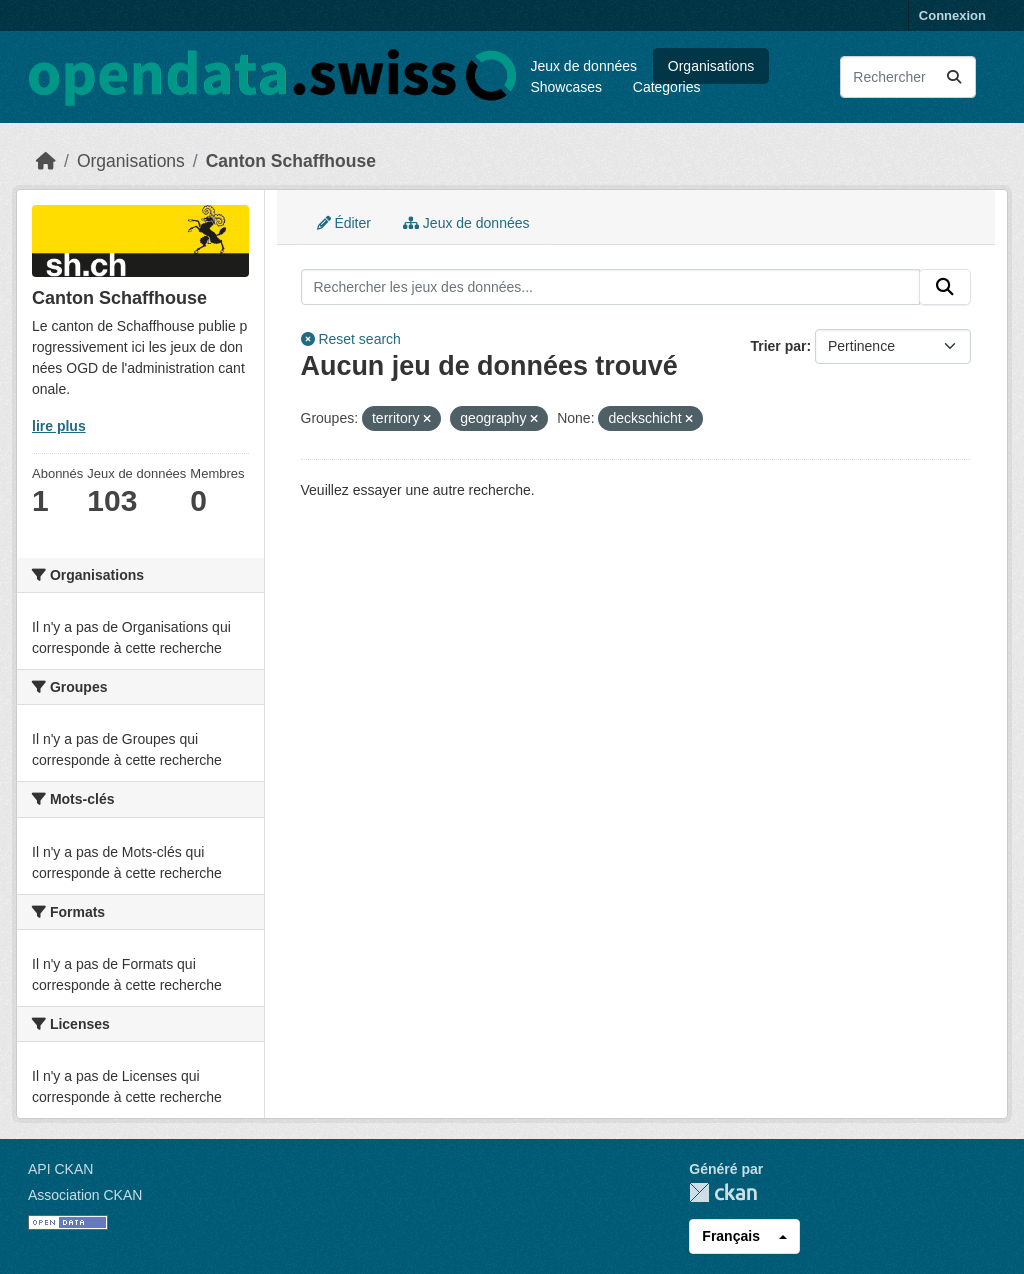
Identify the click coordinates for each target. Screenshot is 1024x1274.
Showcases (566, 87)
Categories (667, 87)
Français (731, 1236)
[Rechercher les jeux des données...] (908, 77)
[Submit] (954, 77)
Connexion (952, 15)
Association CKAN (85, 1195)
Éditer (344, 223)
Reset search (351, 339)
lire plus (59, 426)
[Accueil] (46, 161)
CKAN (723, 1192)
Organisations (711, 66)
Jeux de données (583, 66)
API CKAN (60, 1169)
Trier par (778, 346)
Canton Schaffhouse (291, 161)
